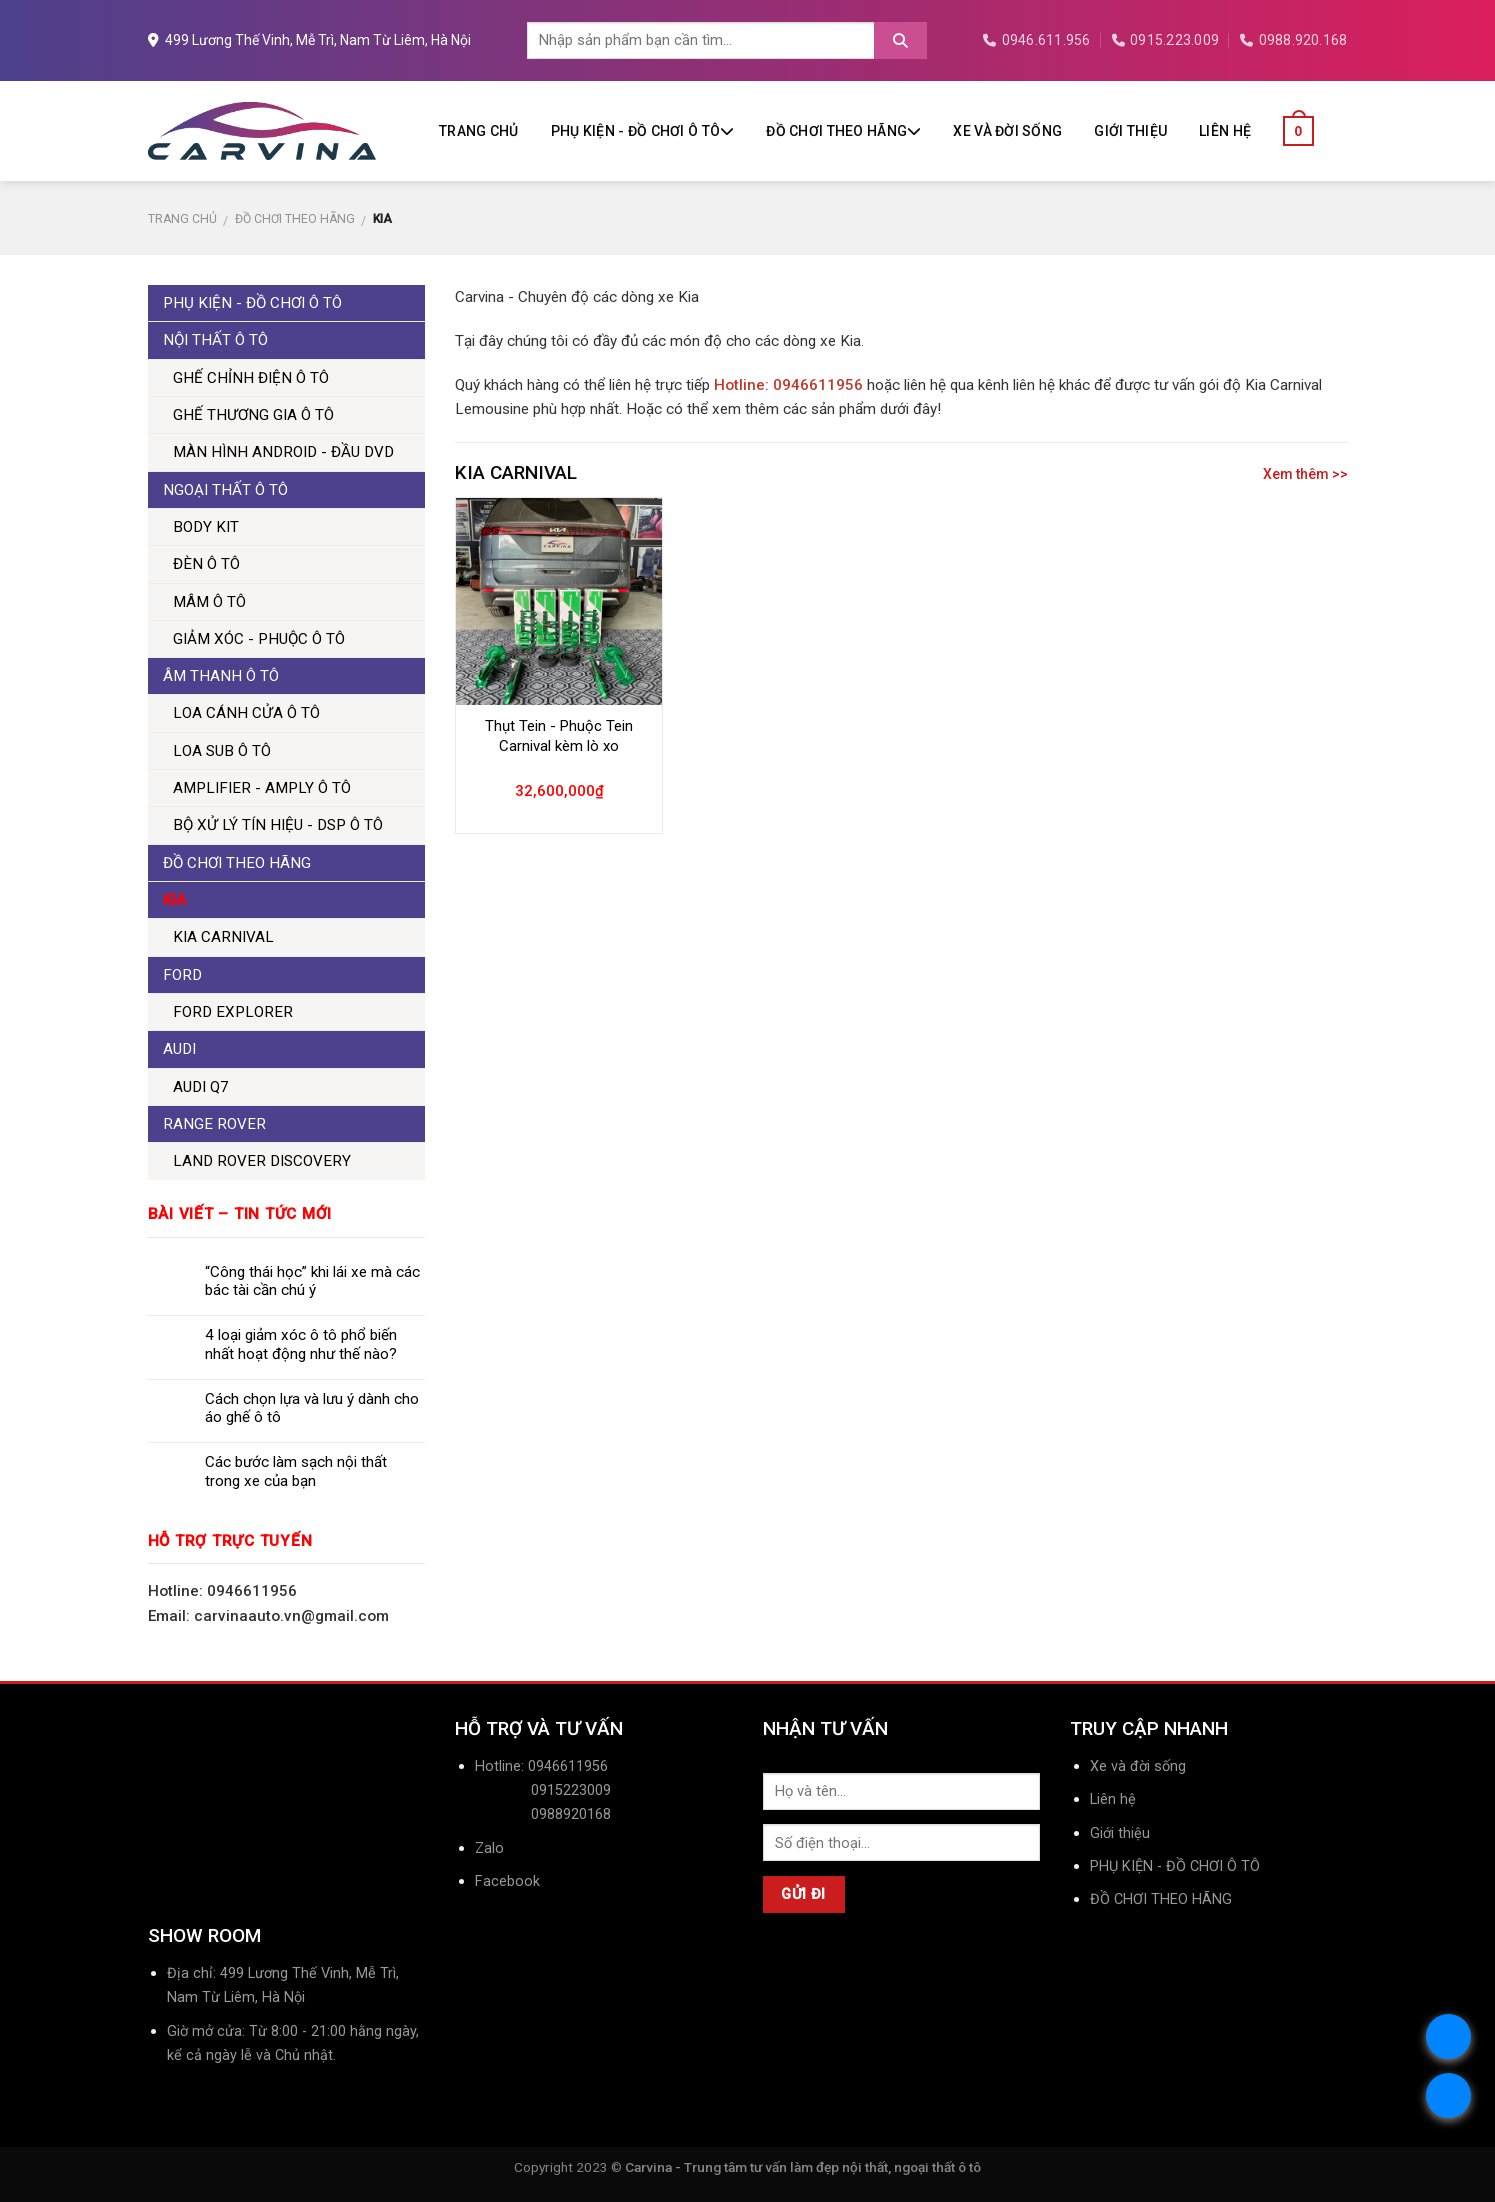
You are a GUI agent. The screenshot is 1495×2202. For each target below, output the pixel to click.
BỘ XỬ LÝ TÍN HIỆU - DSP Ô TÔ (278, 825)
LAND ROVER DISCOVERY (262, 1161)
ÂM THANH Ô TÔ (221, 676)
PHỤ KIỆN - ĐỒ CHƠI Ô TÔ (643, 131)
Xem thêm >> (1305, 474)
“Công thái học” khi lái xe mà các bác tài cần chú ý (312, 1281)
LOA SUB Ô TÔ (222, 751)
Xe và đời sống (1007, 131)
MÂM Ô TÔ (209, 602)
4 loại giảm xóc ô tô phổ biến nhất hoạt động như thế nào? (301, 1344)
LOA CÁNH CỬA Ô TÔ (246, 713)
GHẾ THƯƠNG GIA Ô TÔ (253, 415)
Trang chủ (479, 131)
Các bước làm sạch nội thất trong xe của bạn (296, 1471)
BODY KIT (206, 527)
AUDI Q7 (201, 1087)
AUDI (179, 1049)
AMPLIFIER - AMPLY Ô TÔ (262, 788)
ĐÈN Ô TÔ (206, 564)
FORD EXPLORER (233, 1012)
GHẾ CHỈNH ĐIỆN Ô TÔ (251, 378)
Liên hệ (1225, 131)
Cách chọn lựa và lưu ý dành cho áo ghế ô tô (312, 1408)
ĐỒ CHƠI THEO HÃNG (843, 131)
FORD (182, 975)
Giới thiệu (1130, 131)
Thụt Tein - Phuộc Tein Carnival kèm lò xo (559, 736)
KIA (174, 900)
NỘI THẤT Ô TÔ (215, 340)
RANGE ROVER (214, 1124)
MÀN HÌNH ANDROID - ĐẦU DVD (283, 452)
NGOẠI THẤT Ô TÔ (225, 490)
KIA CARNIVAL (223, 937)
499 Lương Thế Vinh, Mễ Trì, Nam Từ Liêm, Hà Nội (309, 40)
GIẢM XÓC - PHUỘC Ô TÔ (259, 639)
